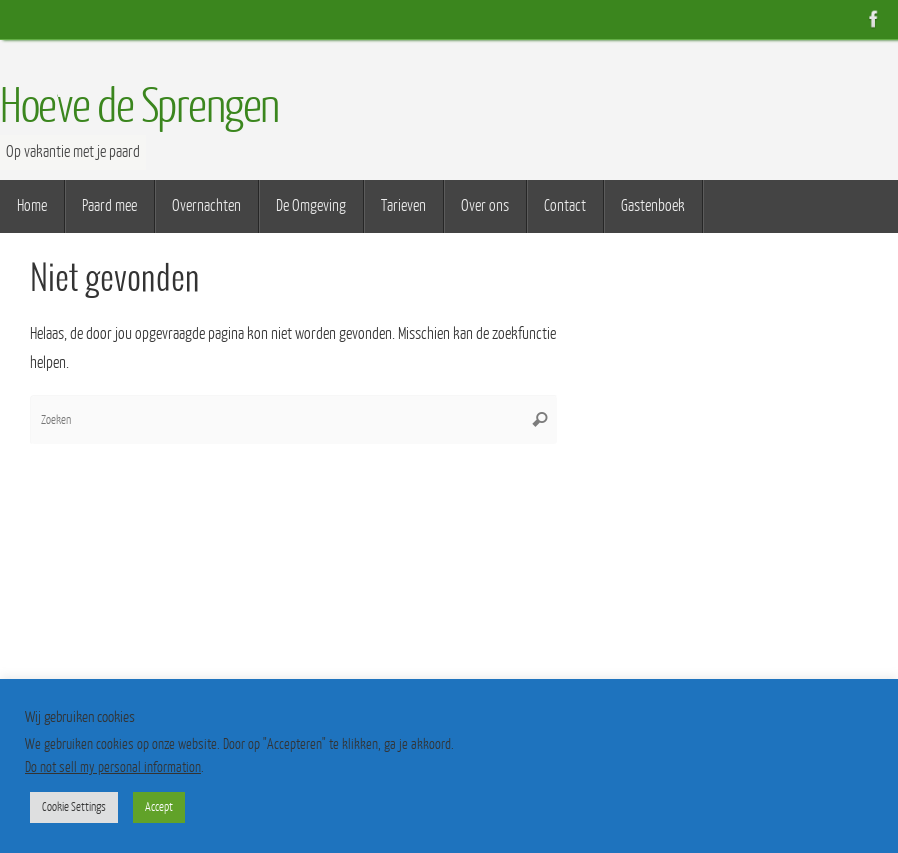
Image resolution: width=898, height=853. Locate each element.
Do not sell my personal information (113, 767)
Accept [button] (159, 807)
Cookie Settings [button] (74, 807)
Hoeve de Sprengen (139, 107)
